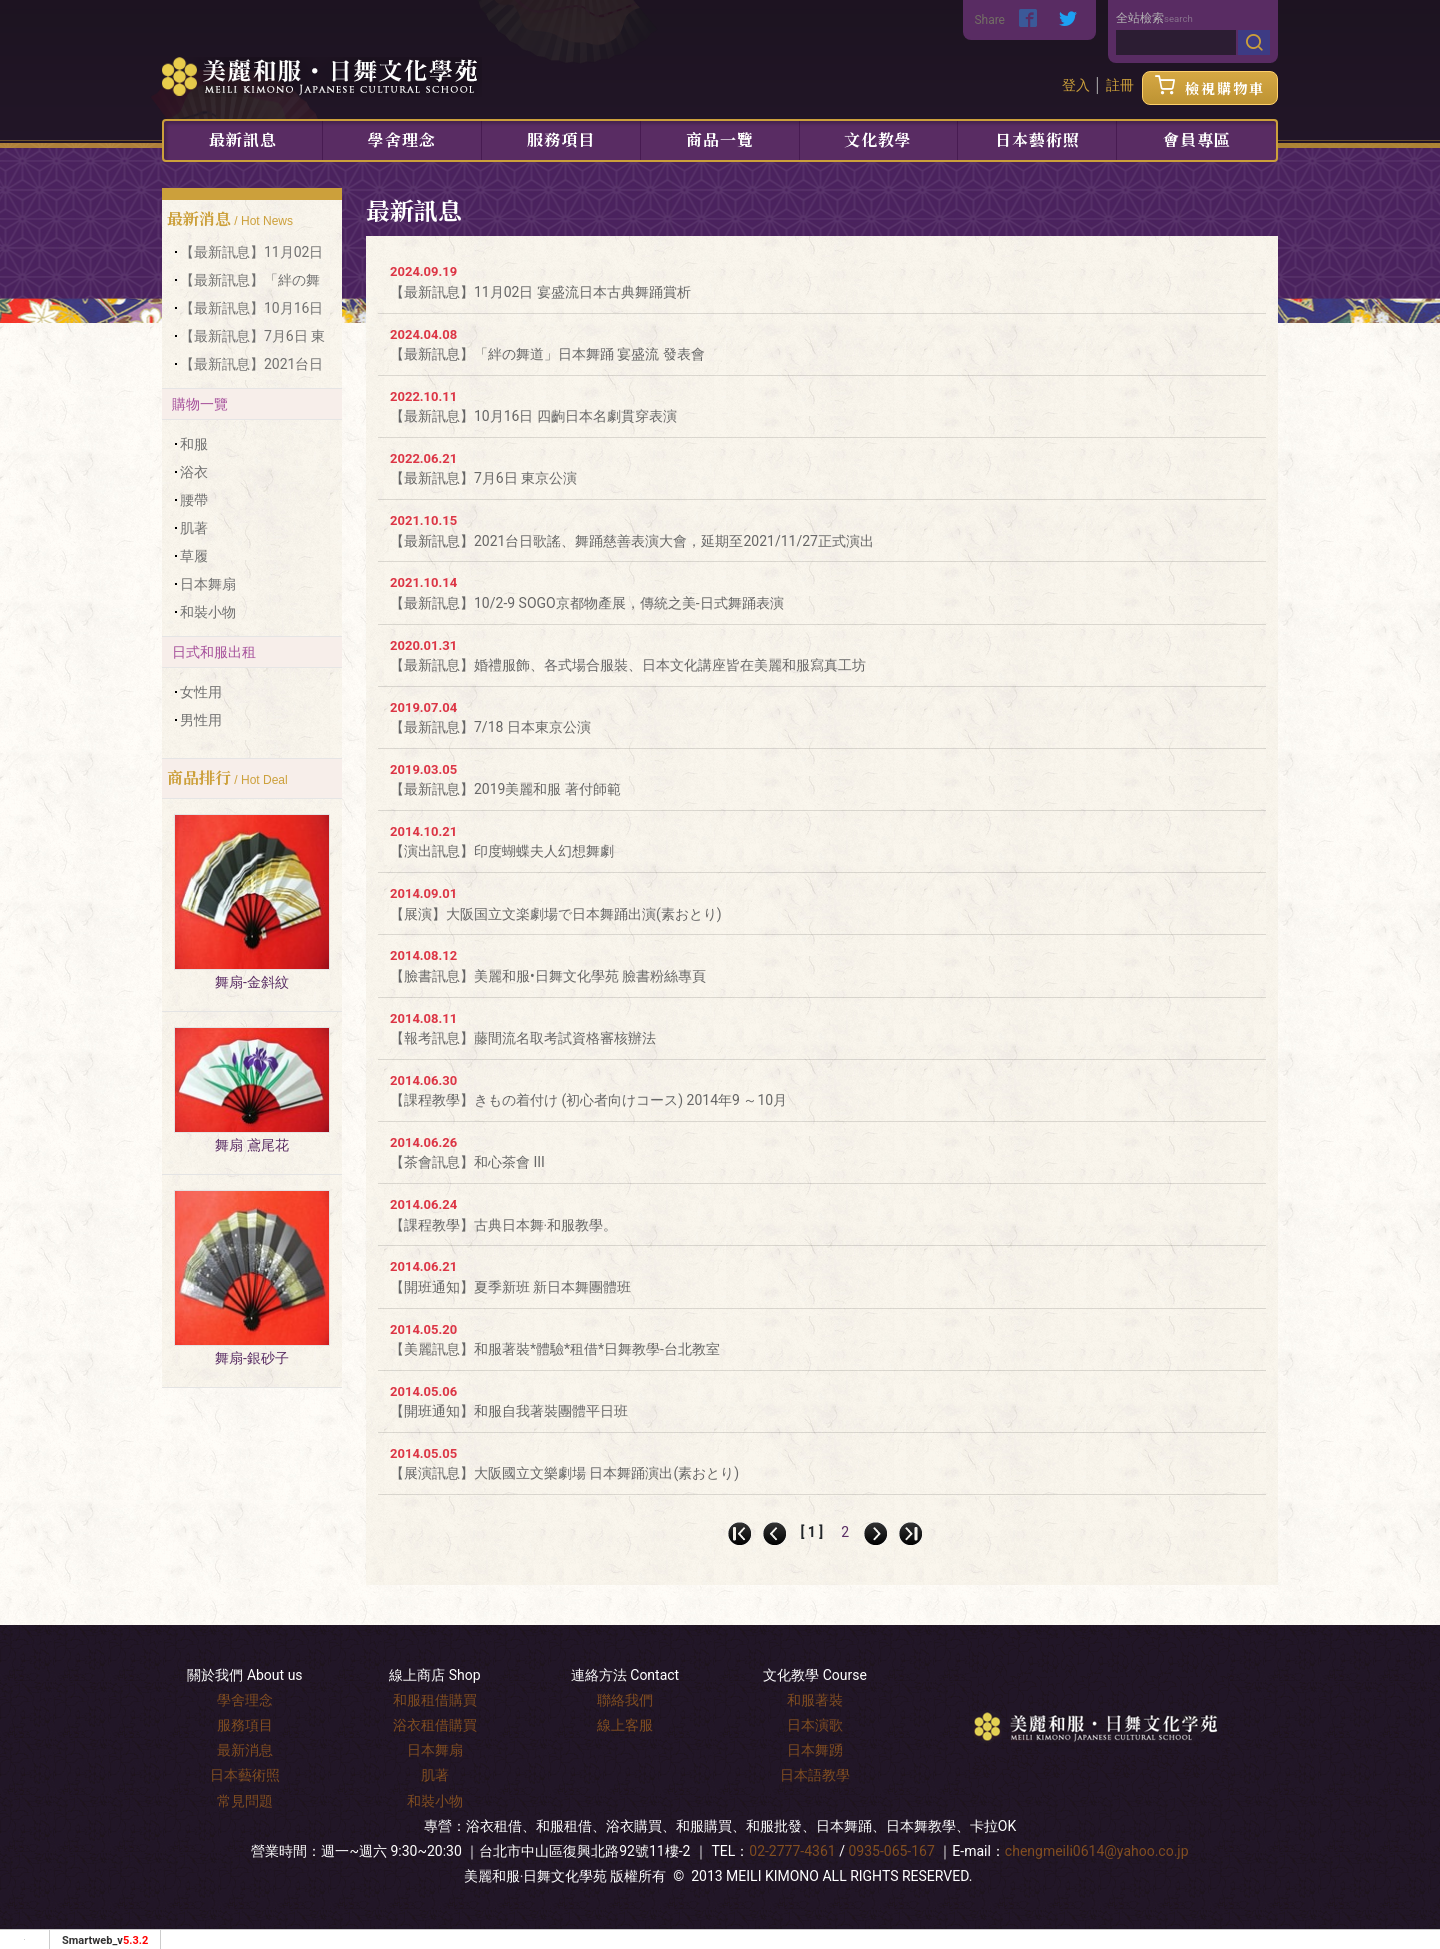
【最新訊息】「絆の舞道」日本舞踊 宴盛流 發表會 (547, 354)
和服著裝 (815, 1700)
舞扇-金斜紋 (252, 982)
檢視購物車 (1210, 88)
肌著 (194, 528)
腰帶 (194, 500)
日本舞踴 (815, 1750)
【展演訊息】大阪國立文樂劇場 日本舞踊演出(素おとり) (564, 1473)
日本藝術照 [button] (1037, 139)
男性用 (201, 720)
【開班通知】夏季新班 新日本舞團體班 (510, 1287)
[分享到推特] (1068, 20)
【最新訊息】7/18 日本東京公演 (490, 727)
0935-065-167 (891, 1851)
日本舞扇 (208, 584)
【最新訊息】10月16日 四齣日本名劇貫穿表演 (533, 416)
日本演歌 (815, 1725)
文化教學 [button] (878, 139)
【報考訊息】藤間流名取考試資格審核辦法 (523, 1038)
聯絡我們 (625, 1700)
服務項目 (561, 139)
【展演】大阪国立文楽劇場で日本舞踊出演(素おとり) (556, 914)
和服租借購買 (435, 1700)
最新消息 (245, 1750)
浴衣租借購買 (435, 1725)
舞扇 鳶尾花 (251, 1145)
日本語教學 (815, 1775)
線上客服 (625, 1725)
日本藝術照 (245, 1775)
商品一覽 (720, 139)
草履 (194, 556)
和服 (194, 444)
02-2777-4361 (792, 1851)
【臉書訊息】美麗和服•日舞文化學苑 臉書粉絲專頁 (548, 976)
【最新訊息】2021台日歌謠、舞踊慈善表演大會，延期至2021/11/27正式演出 (632, 541)
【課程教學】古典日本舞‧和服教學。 (503, 1225)
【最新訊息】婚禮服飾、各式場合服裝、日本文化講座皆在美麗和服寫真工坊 (628, 665)
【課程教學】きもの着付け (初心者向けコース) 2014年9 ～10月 (588, 1100)
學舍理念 (402, 139)
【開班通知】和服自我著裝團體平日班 (509, 1411)
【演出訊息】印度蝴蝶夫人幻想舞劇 (502, 851)
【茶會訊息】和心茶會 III (467, 1162)
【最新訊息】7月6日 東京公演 (483, 478)
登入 (1076, 85)
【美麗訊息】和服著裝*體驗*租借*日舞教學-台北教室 (555, 1349)
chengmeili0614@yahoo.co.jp (1097, 1851)
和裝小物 (208, 612)
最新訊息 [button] (243, 139)
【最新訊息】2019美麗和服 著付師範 (505, 789)
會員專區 (1197, 139)
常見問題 (245, 1801)
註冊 (1120, 85)
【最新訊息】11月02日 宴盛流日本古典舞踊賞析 (540, 292)
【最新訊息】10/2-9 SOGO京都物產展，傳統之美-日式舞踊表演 (587, 603)
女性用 (201, 692)
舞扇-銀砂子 (252, 1358)
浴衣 (194, 472)
